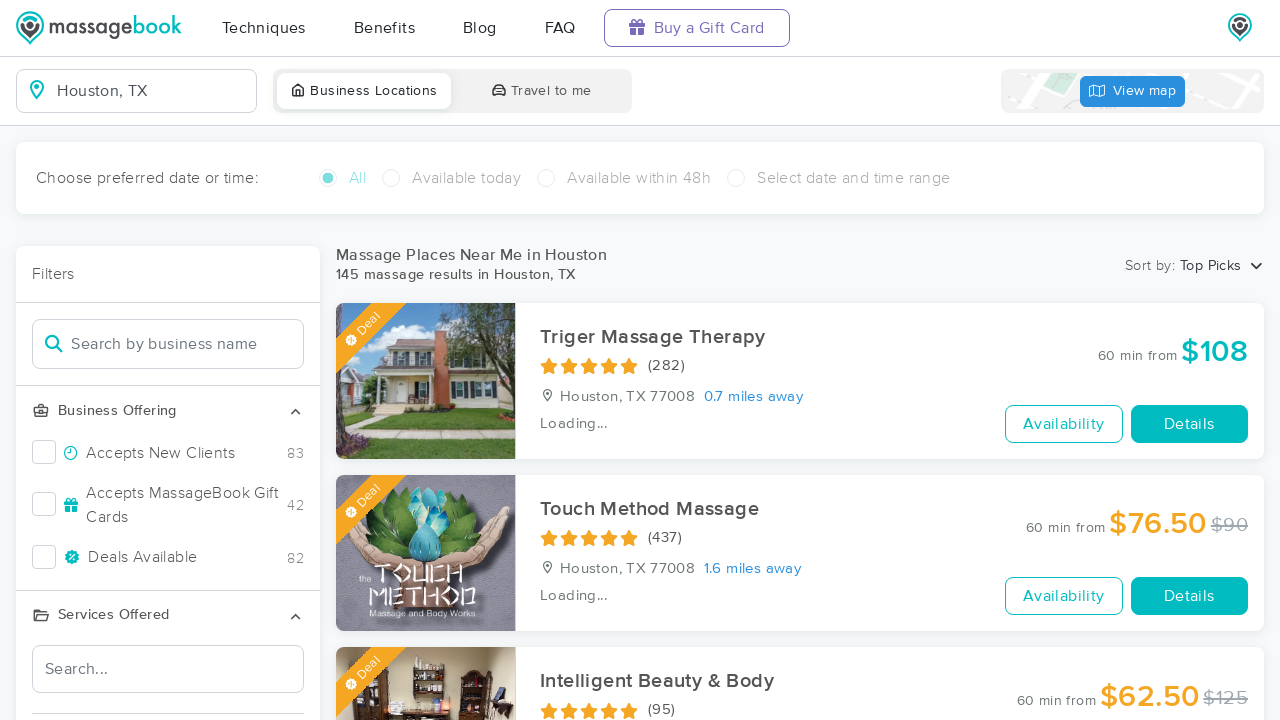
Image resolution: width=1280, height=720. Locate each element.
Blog (480, 28)
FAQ (560, 28)
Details (1189, 424)
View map (1133, 91)
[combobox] (152, 91)
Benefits (384, 28)
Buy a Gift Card (697, 27)
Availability (1064, 424)
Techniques (264, 28)
